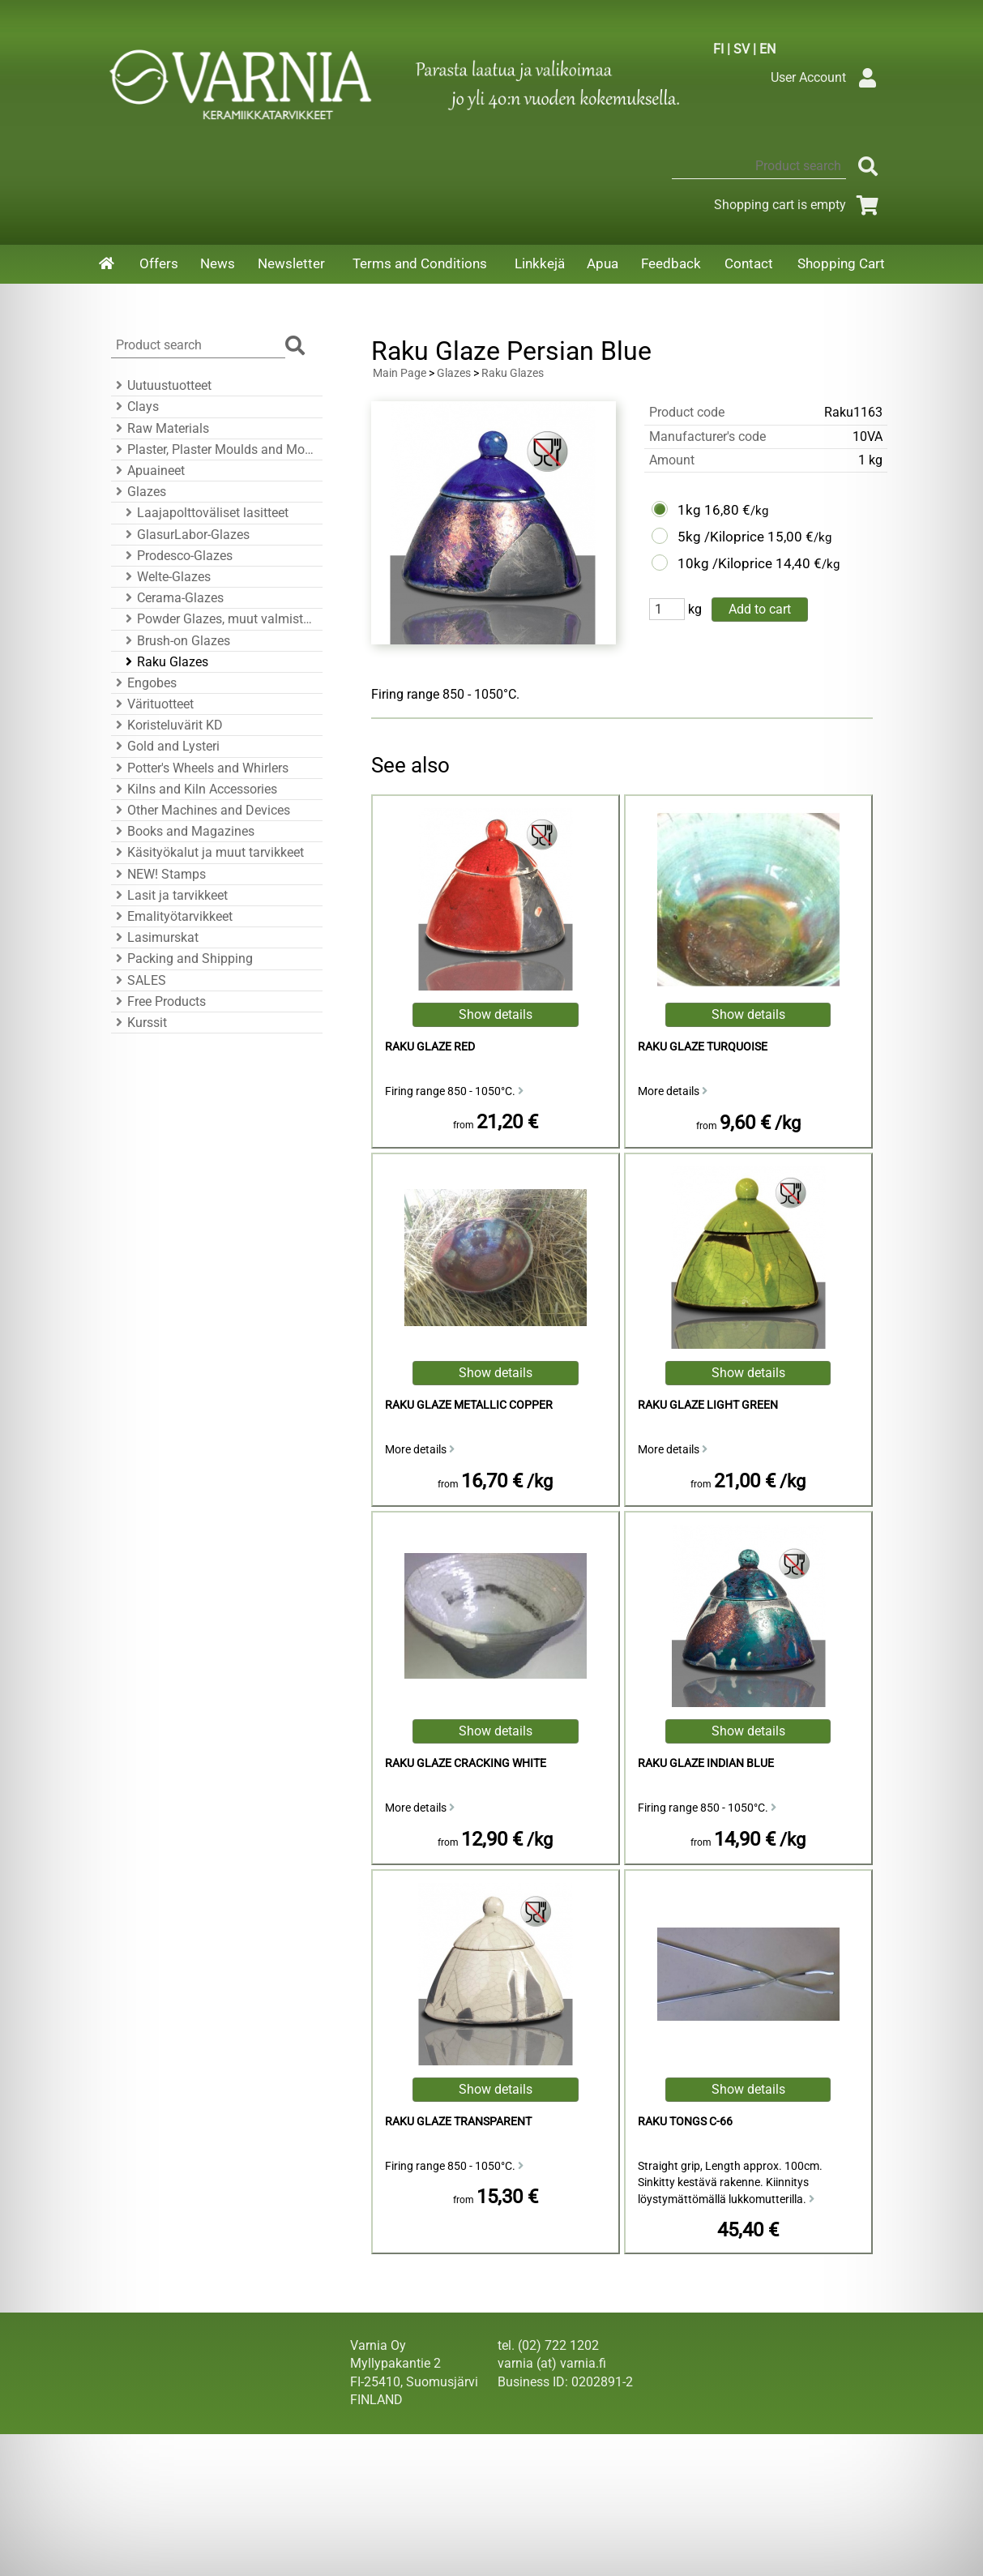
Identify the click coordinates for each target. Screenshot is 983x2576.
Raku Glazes (164, 662)
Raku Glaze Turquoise (702, 1047)
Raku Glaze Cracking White (465, 1763)
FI (718, 49)
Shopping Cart (841, 263)
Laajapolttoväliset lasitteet (204, 512)
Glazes (138, 491)
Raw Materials (160, 428)
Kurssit (139, 1022)
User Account (828, 77)
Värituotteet (152, 704)
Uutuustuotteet (161, 385)
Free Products (158, 1001)
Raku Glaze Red (430, 1047)
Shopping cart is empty (799, 204)
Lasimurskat (155, 937)
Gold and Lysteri (165, 746)
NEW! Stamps (158, 874)
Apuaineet (148, 470)
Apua (602, 263)
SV (741, 49)
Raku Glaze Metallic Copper (469, 1405)
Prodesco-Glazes (177, 555)
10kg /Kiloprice (724, 563)
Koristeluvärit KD (167, 725)
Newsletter (291, 263)
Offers (158, 263)
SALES (138, 980)
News (217, 263)
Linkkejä (540, 263)
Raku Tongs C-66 (685, 2122)
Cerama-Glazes (172, 597)
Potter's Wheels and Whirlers (199, 768)
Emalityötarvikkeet (172, 916)
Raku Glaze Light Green (708, 1405)
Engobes (144, 683)
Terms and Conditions (420, 263)
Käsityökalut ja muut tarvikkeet (207, 852)
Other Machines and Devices (200, 810)
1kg (689, 510)
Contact (748, 263)
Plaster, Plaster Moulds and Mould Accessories (214, 449)
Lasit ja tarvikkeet (169, 895)
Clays (135, 406)
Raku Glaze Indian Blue (706, 1763)
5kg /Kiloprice (720, 536)
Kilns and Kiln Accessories (194, 789)
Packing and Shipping (182, 958)
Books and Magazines (182, 831)
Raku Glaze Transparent (458, 2122)
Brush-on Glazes (175, 640)
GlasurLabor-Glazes (185, 534)
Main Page (399, 373)
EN (767, 49)
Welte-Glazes (166, 576)
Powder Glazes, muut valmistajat (219, 619)
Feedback (671, 263)
